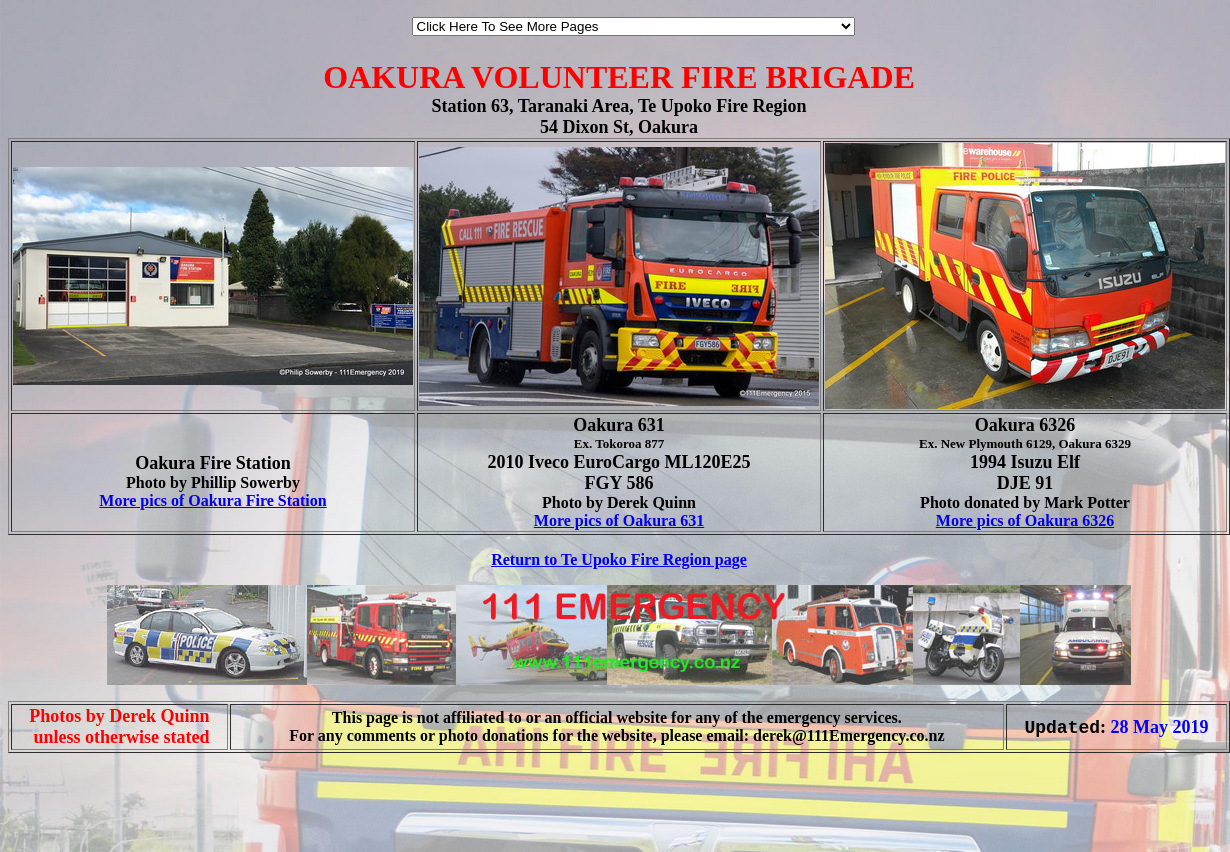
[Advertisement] (68, 799)
